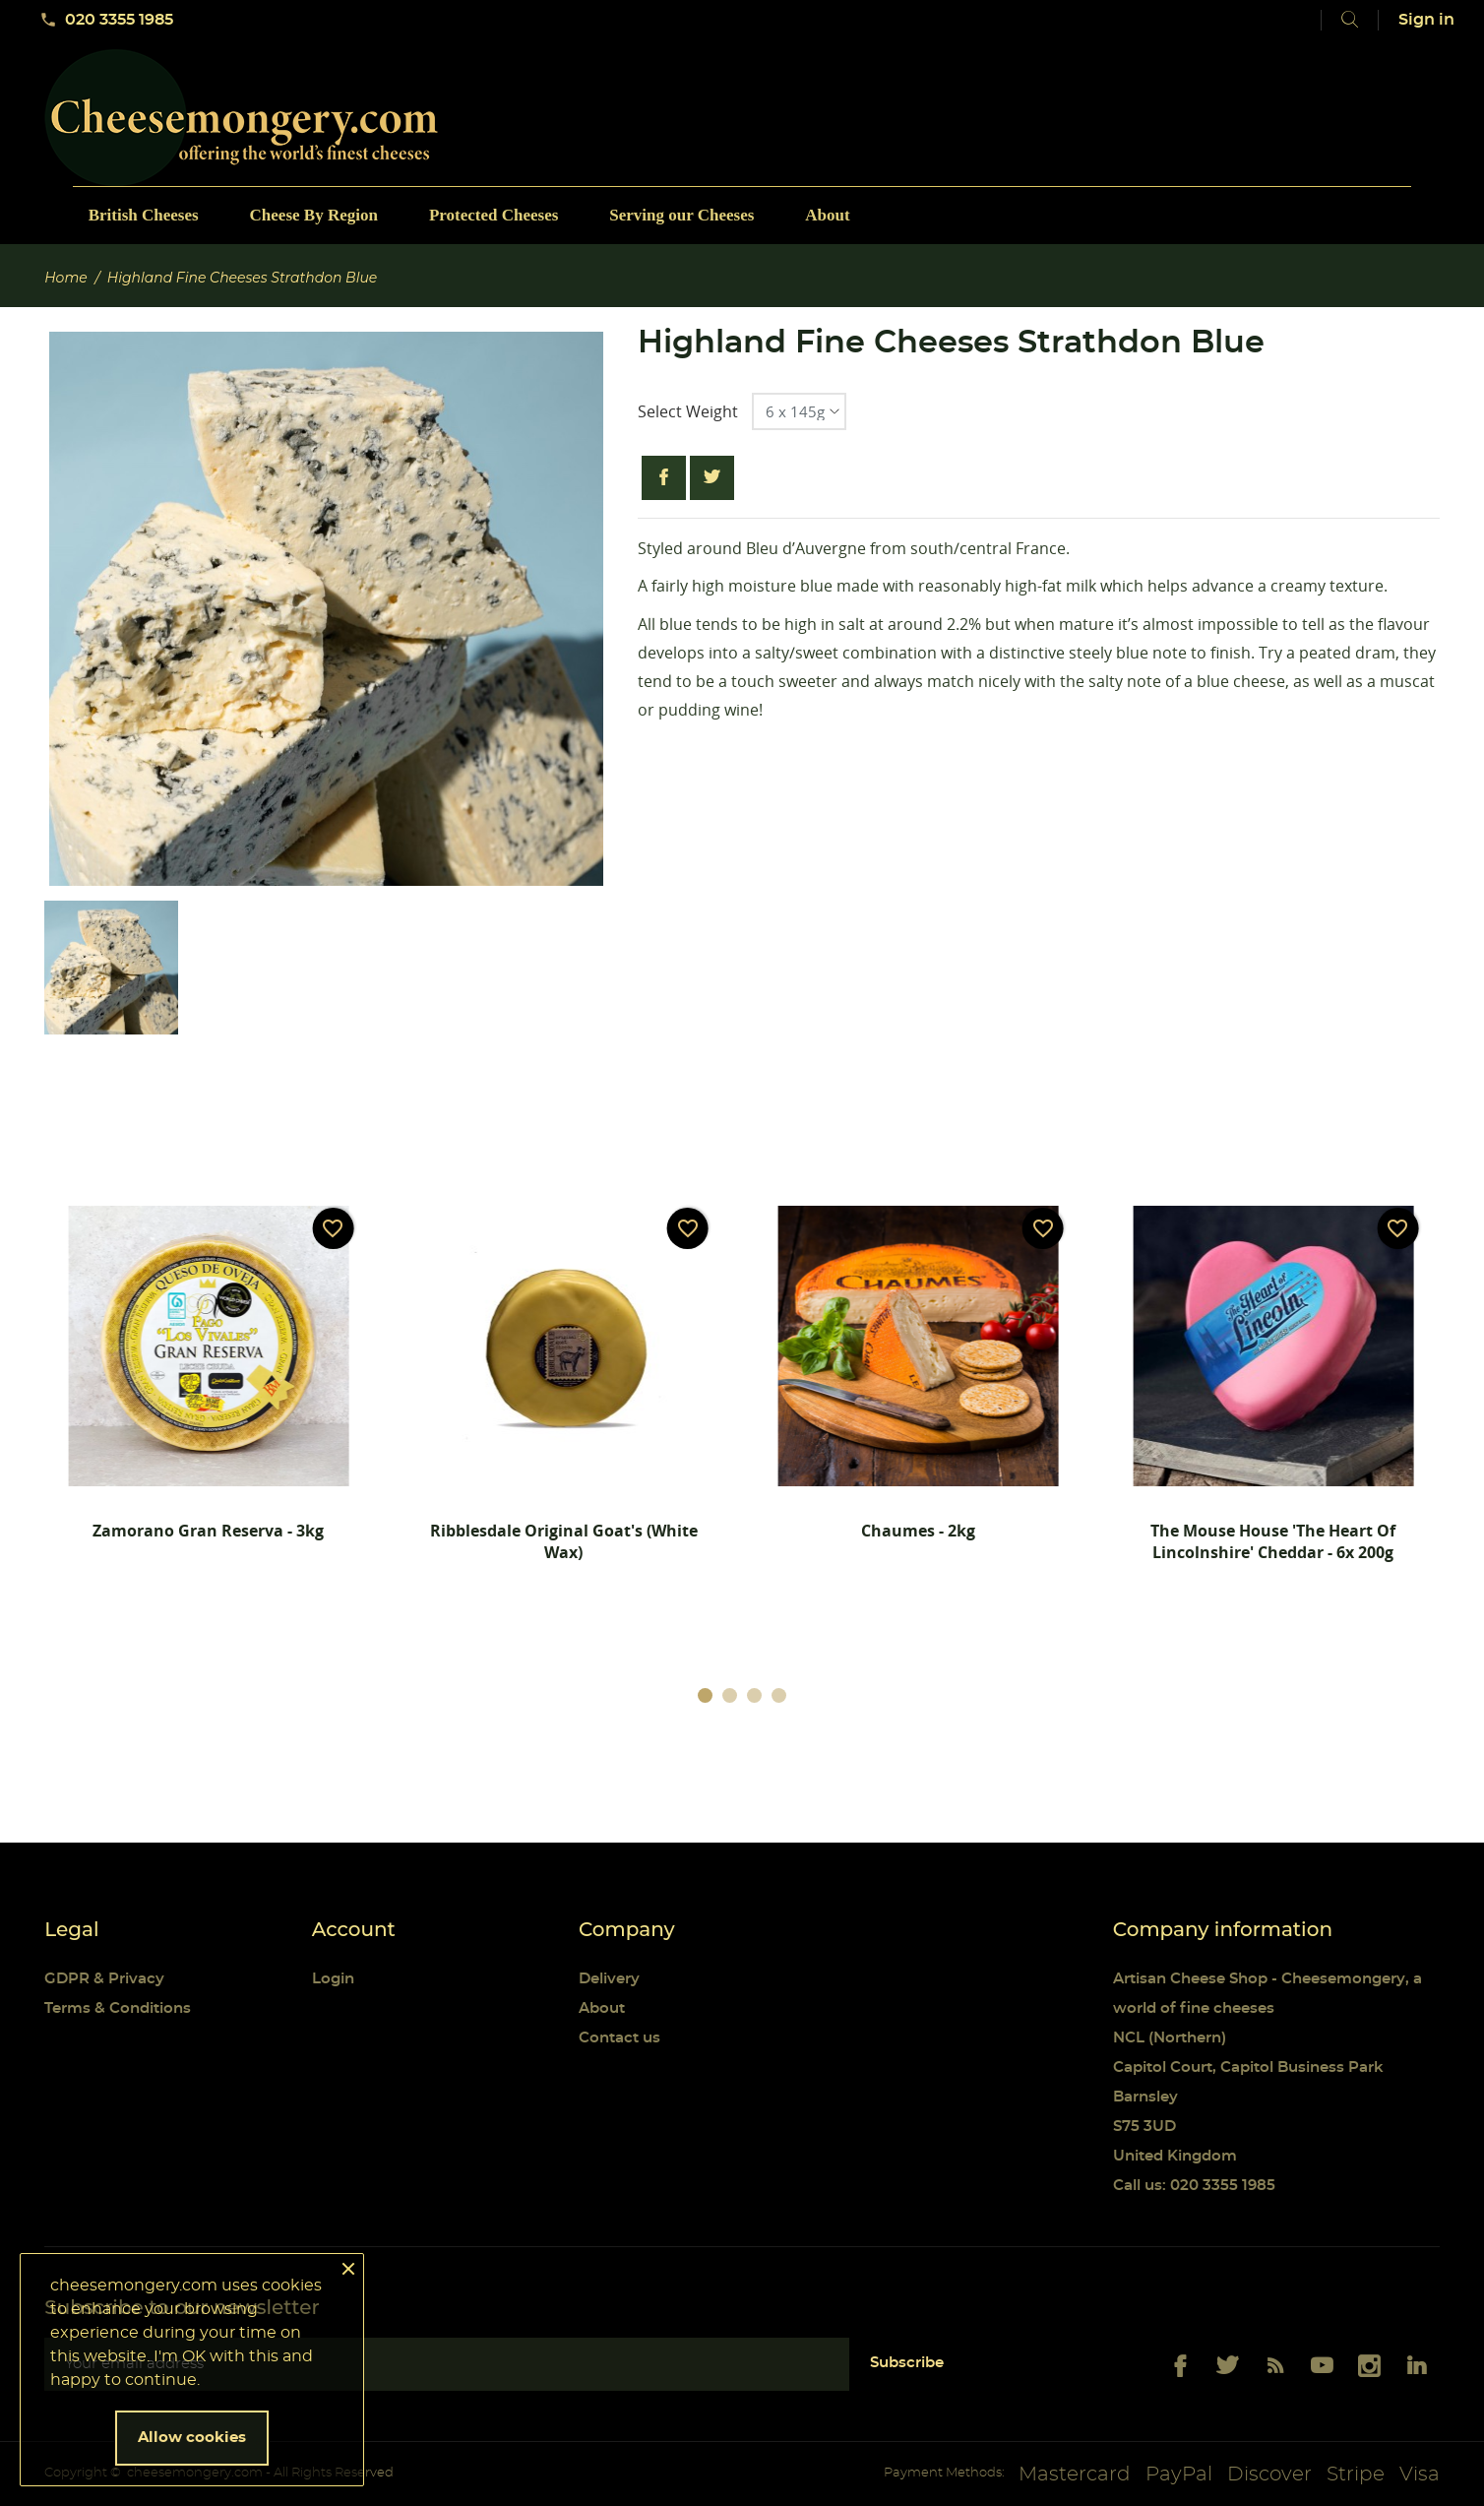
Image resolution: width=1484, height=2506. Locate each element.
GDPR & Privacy (104, 1979)
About (602, 2008)
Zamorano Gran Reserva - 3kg (208, 1530)
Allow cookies (192, 2437)
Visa (1419, 2474)
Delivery (609, 1979)
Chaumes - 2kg (918, 1530)
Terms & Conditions (117, 2008)
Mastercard (1075, 2474)
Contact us (619, 2038)
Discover (1269, 2474)
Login (333, 1979)
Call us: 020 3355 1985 (1194, 2185)
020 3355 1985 (106, 20)
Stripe (1356, 2474)
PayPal (1178, 2474)
